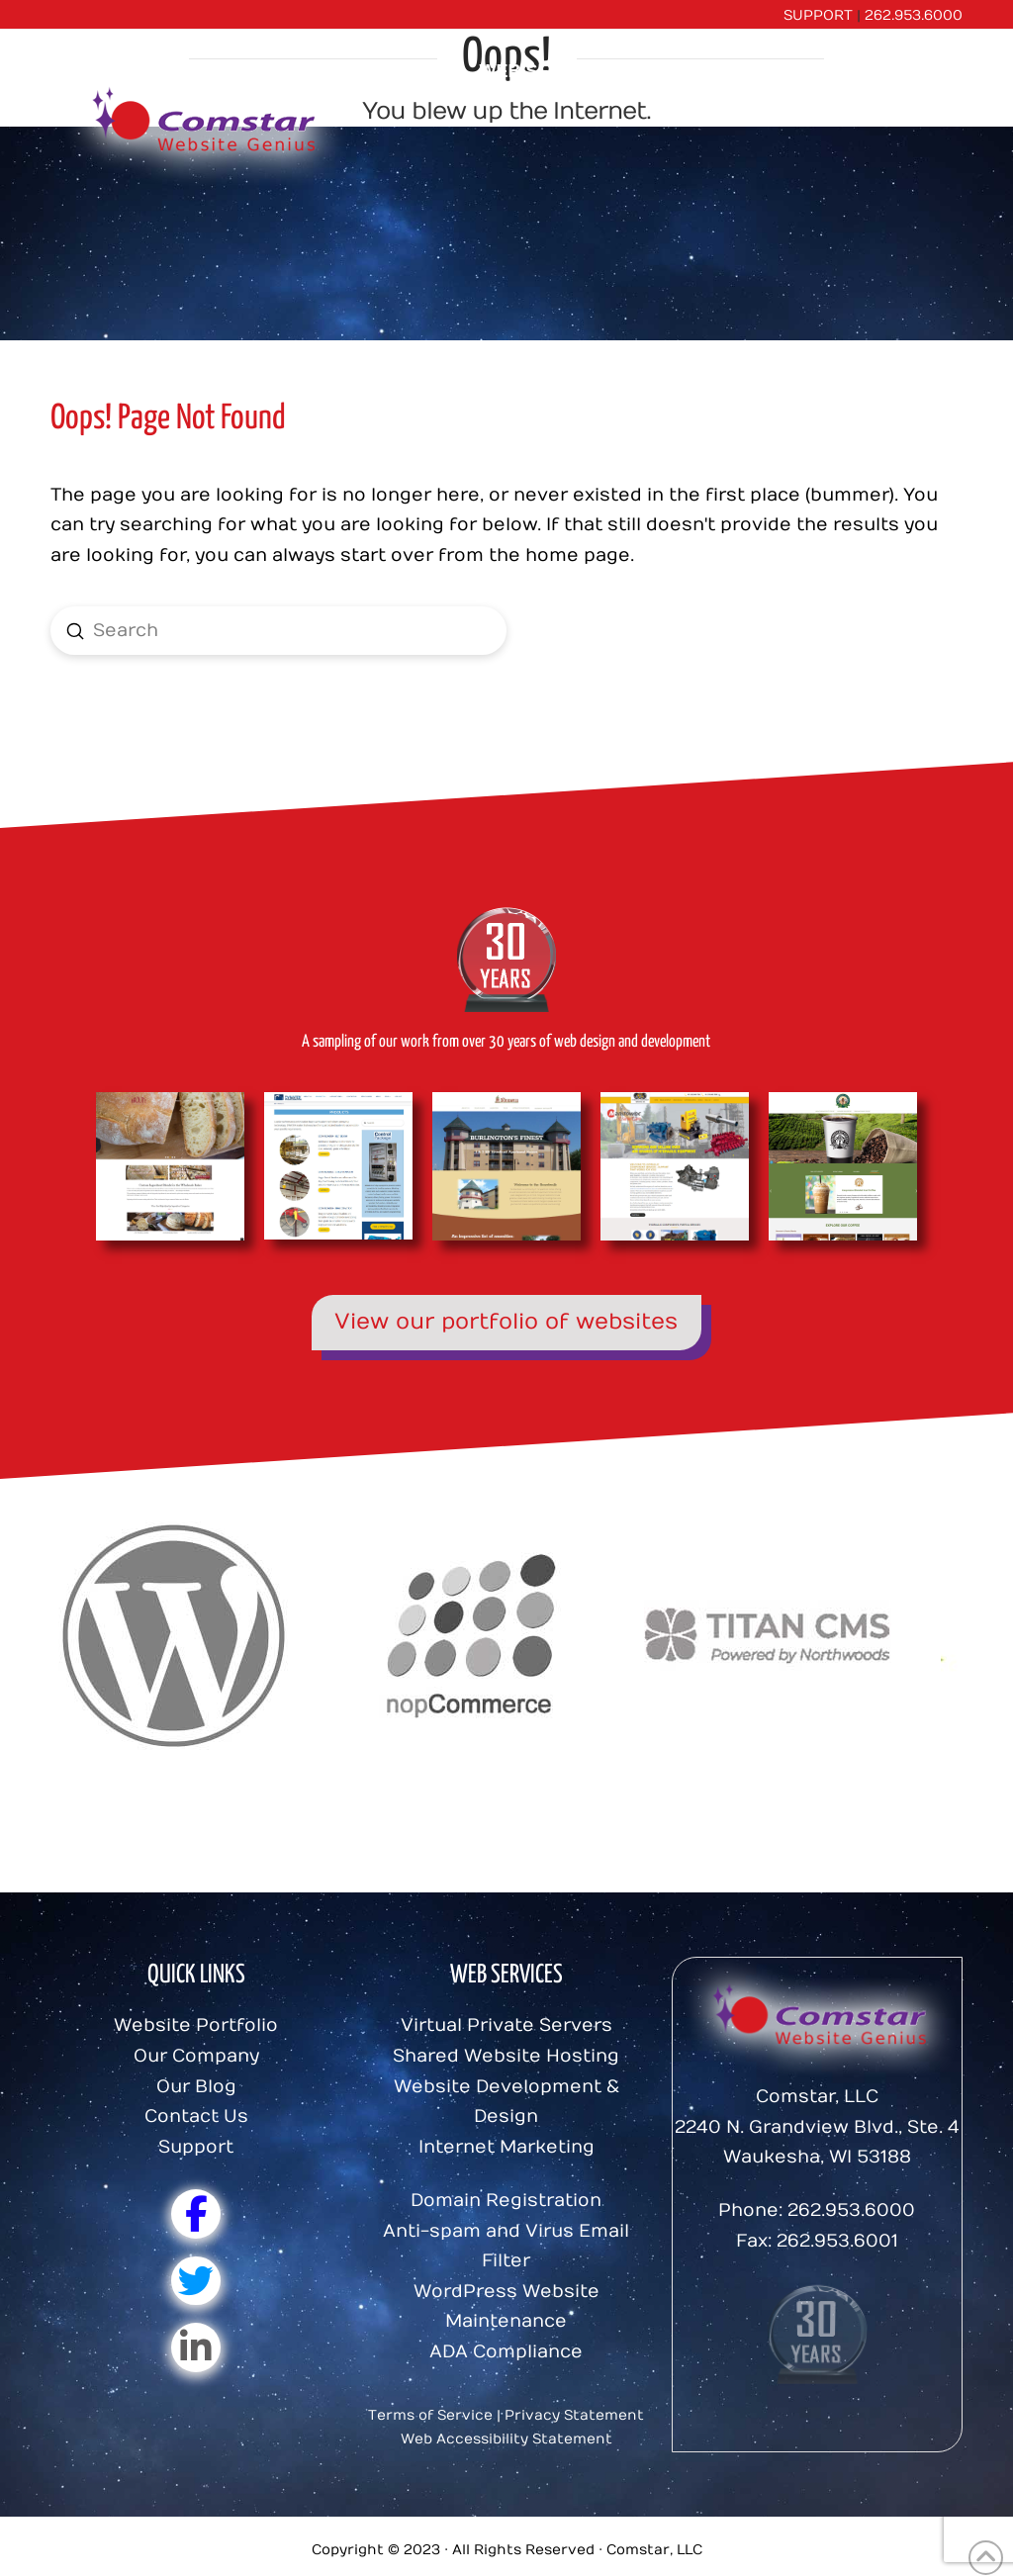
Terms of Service (430, 2415)
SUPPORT (818, 15)
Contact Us (196, 2116)
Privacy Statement (574, 2415)
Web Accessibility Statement (506, 2439)
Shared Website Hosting (506, 2056)
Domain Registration (506, 2200)
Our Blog (196, 2086)
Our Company (196, 2056)
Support (195, 2147)
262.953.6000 (914, 15)
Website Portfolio (196, 2025)
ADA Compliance (506, 2352)
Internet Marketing (506, 2147)
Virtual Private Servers (506, 2025)
